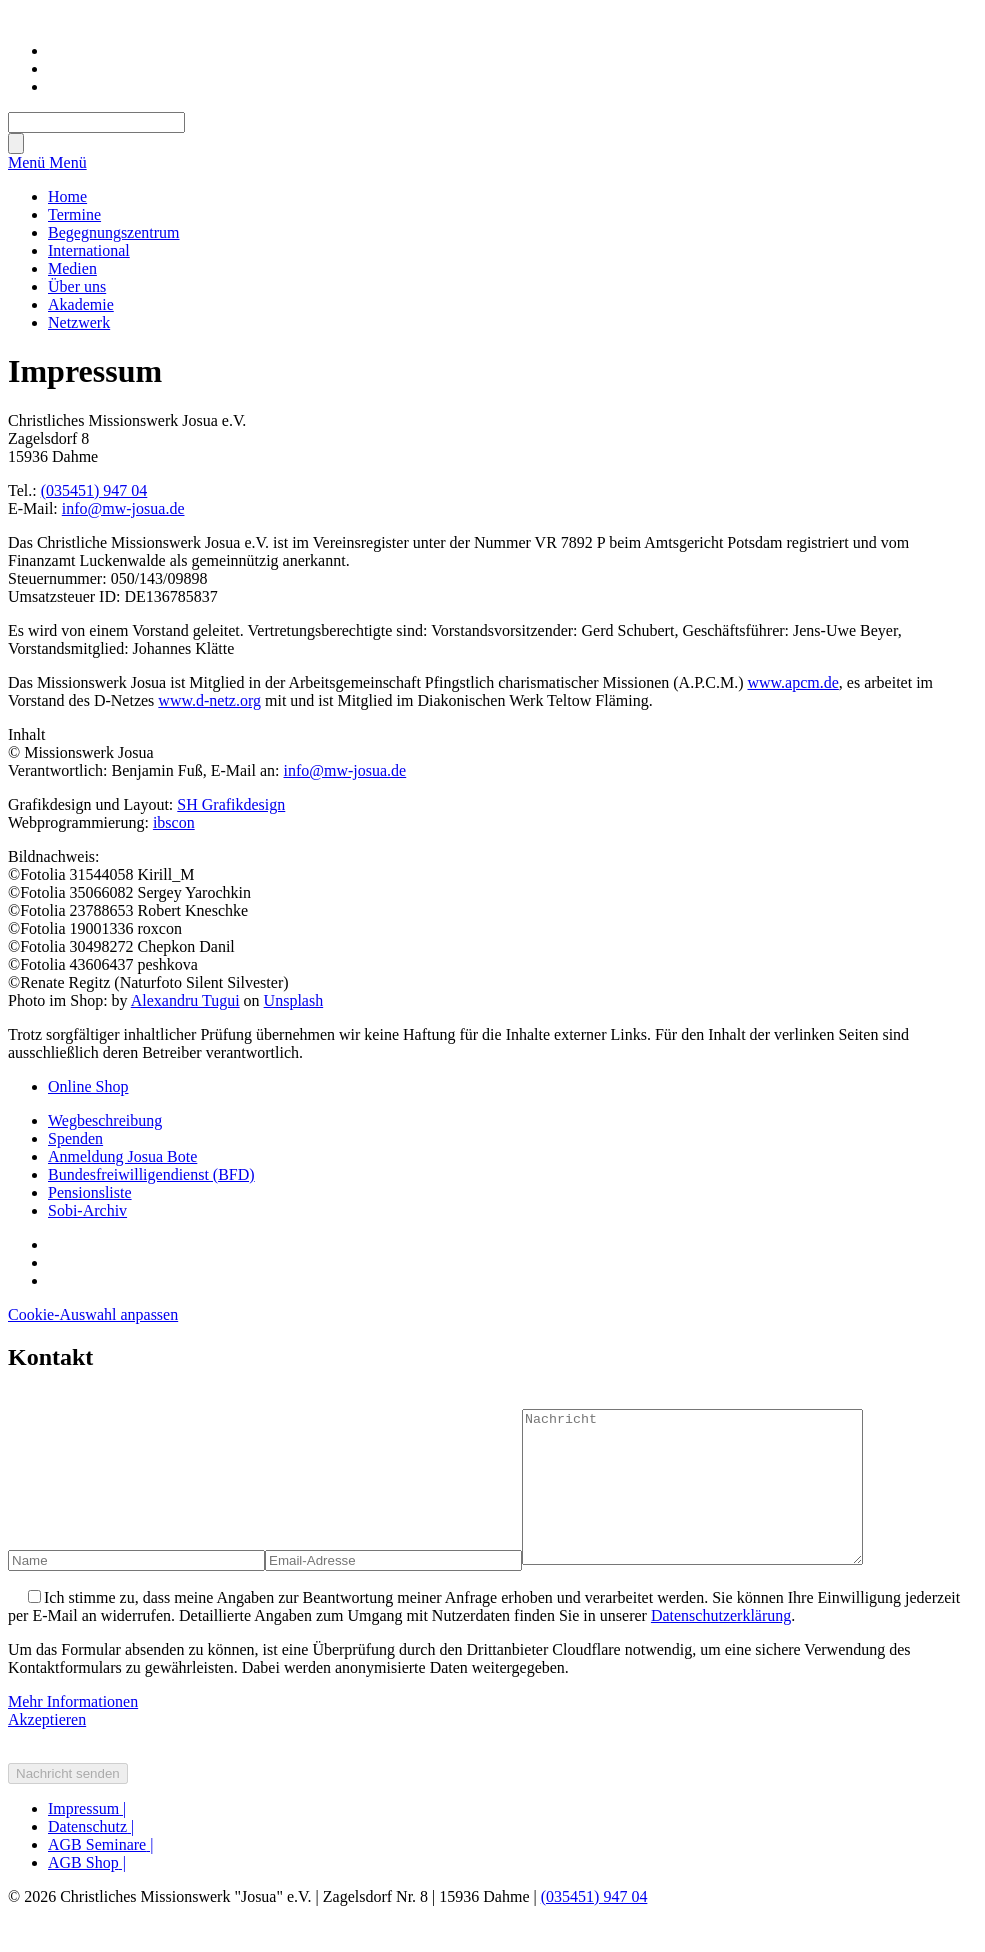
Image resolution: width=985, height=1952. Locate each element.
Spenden (75, 1138)
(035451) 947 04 (94, 490)
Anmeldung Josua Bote (122, 1156)
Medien (72, 268)
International (89, 250)
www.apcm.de (792, 682)
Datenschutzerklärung (721, 1645)
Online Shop (88, 1086)
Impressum (87, 1838)
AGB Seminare (100, 1874)
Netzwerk (79, 322)
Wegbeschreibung (105, 1120)
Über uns (77, 286)
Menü (28, 162)
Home (67, 196)
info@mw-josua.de (123, 508)
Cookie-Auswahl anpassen (93, 1314)
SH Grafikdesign (231, 804)
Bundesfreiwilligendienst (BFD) (151, 1174)
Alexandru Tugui (185, 1000)
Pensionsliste (90, 1192)
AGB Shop (87, 1892)
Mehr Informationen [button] (73, 1731)
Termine (74, 214)
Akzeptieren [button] (47, 1749)
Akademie (81, 304)
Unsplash (294, 1000)
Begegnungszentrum (114, 232)
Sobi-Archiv (87, 1210)
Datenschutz (91, 1856)
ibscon (174, 822)
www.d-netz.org (209, 700)
